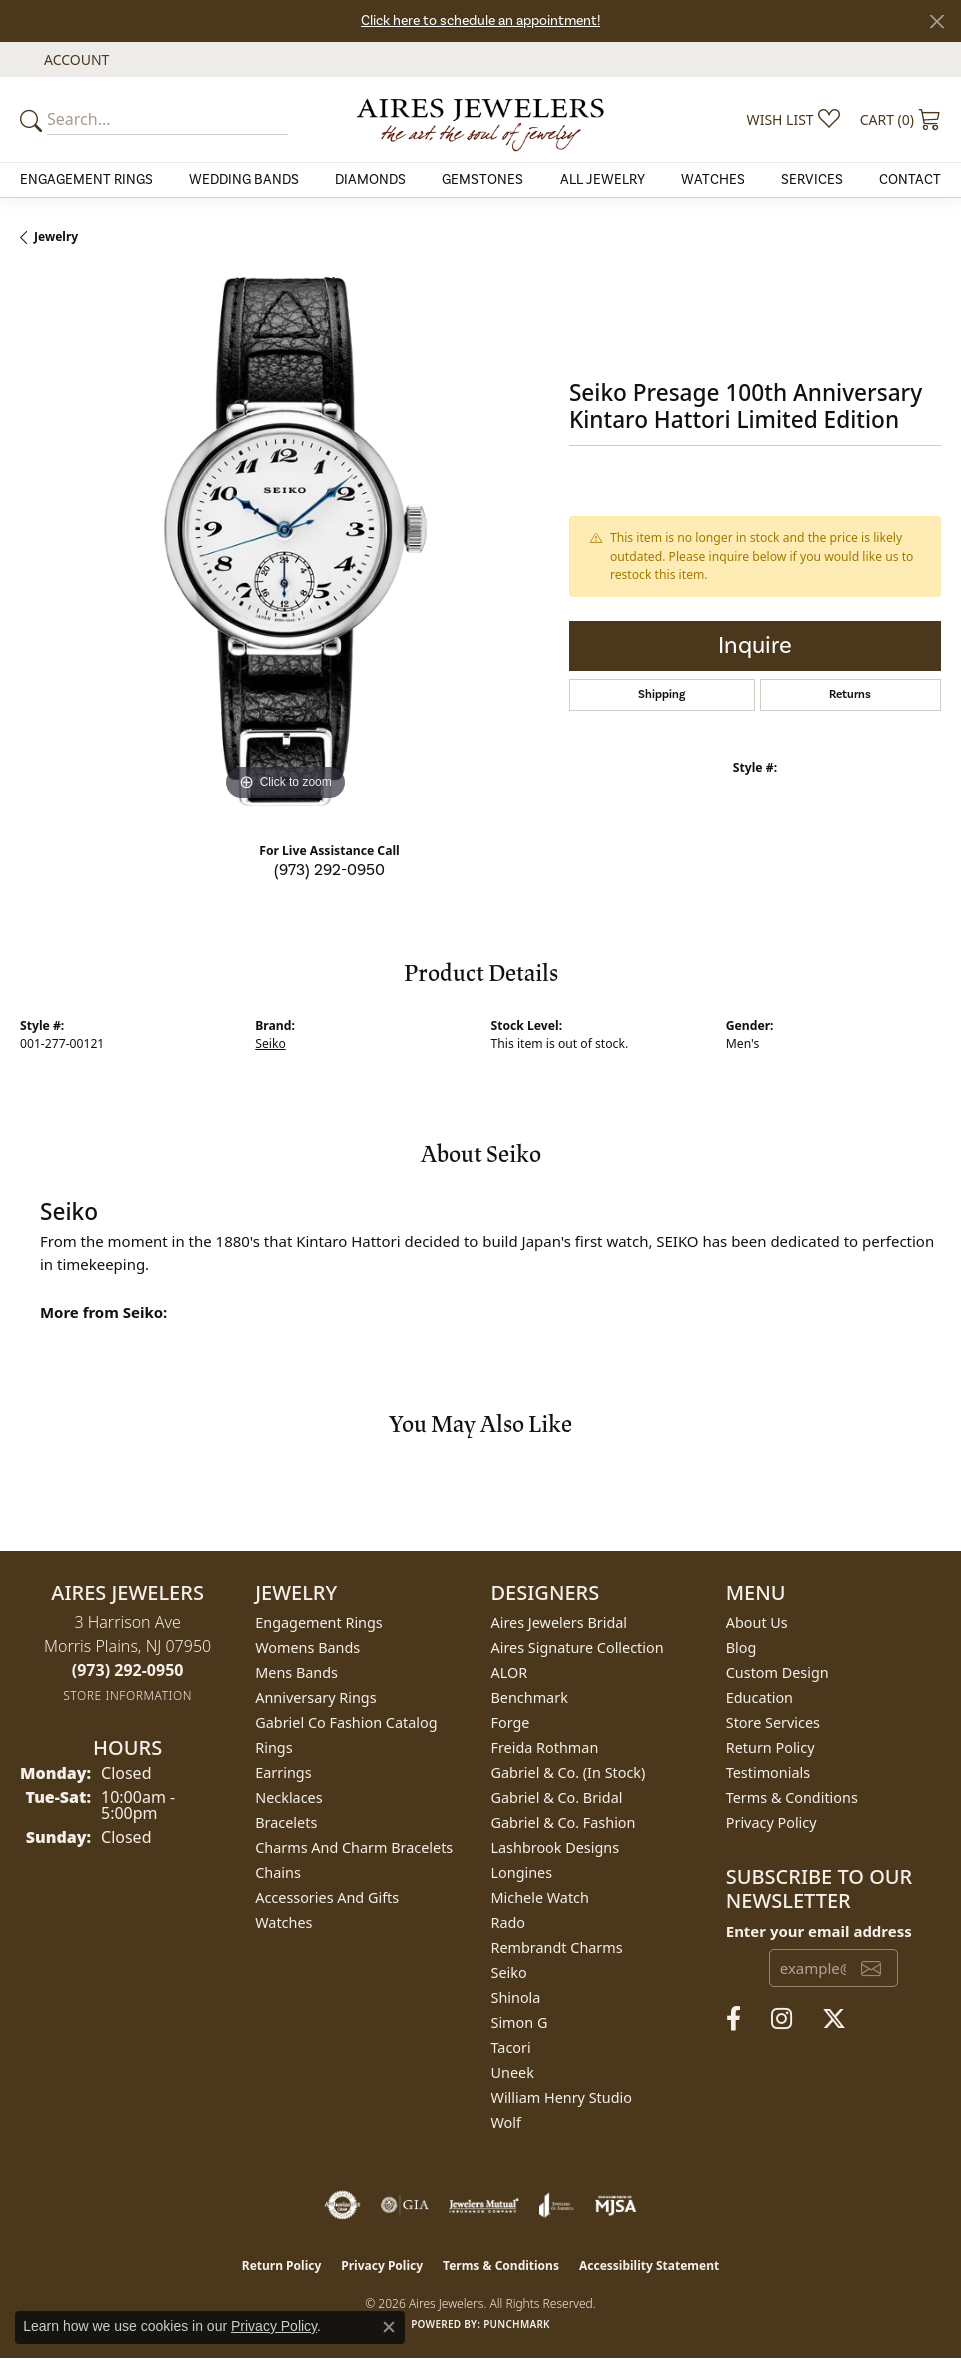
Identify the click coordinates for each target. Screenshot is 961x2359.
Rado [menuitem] (508, 1922)
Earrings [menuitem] (283, 1772)
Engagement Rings (86, 180)
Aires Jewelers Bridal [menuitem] (559, 1622)
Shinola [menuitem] (516, 1997)
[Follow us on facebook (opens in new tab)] (733, 2019)
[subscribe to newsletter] (871, 1968)
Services (812, 180)
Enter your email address (819, 1931)
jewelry (56, 236)
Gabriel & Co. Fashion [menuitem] (563, 1822)
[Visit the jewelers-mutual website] (483, 2205)
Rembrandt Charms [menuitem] (557, 1947)
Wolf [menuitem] (506, 2122)
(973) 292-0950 (329, 870)
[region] (284, 541)
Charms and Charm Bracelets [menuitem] (354, 1847)
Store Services (773, 1722)
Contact (910, 180)
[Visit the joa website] (556, 2205)
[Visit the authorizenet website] (342, 2205)
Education (759, 1697)
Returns (850, 694)
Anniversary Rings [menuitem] (315, 1697)
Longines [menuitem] (522, 1872)
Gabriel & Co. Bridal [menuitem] (557, 1797)
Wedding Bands (244, 180)
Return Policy (770, 1747)
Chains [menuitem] (278, 1872)
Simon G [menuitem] (519, 2022)
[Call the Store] (128, 1670)
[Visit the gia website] (405, 2205)
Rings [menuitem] (273, 1747)
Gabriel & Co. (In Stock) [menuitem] (568, 1772)
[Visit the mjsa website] (615, 2205)
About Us (757, 1622)
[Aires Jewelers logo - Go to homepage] (481, 119)
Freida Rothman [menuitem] (545, 1747)
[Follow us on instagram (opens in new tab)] (781, 2019)
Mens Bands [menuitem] (296, 1672)
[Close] (936, 21)
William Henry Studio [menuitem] (561, 2097)
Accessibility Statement (649, 2265)
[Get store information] (127, 1695)
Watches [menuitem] (283, 1922)
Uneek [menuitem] (512, 2072)
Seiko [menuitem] (509, 1972)
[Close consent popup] (389, 2327)
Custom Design (777, 1672)
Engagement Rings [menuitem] (319, 1622)
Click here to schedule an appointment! (480, 21)
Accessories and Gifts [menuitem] (327, 1897)
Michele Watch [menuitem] (540, 1897)
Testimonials (768, 1772)
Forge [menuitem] (510, 1722)
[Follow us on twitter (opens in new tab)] (834, 2019)
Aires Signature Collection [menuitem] (577, 1647)
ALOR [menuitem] (509, 1672)
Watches (713, 180)
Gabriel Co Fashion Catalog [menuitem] (346, 1722)
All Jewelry (602, 180)
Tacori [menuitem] (511, 2047)
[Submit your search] (34, 119)
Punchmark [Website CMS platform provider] (516, 2324)
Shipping (661, 694)
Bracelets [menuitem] (286, 1822)
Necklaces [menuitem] (288, 1797)
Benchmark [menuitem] (529, 1697)
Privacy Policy (771, 1822)
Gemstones (482, 180)
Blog (741, 1647)
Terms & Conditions (792, 1797)
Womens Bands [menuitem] (307, 1647)
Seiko (270, 1043)
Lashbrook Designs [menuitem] (555, 1847)
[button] (74, 59)
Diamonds (370, 180)
